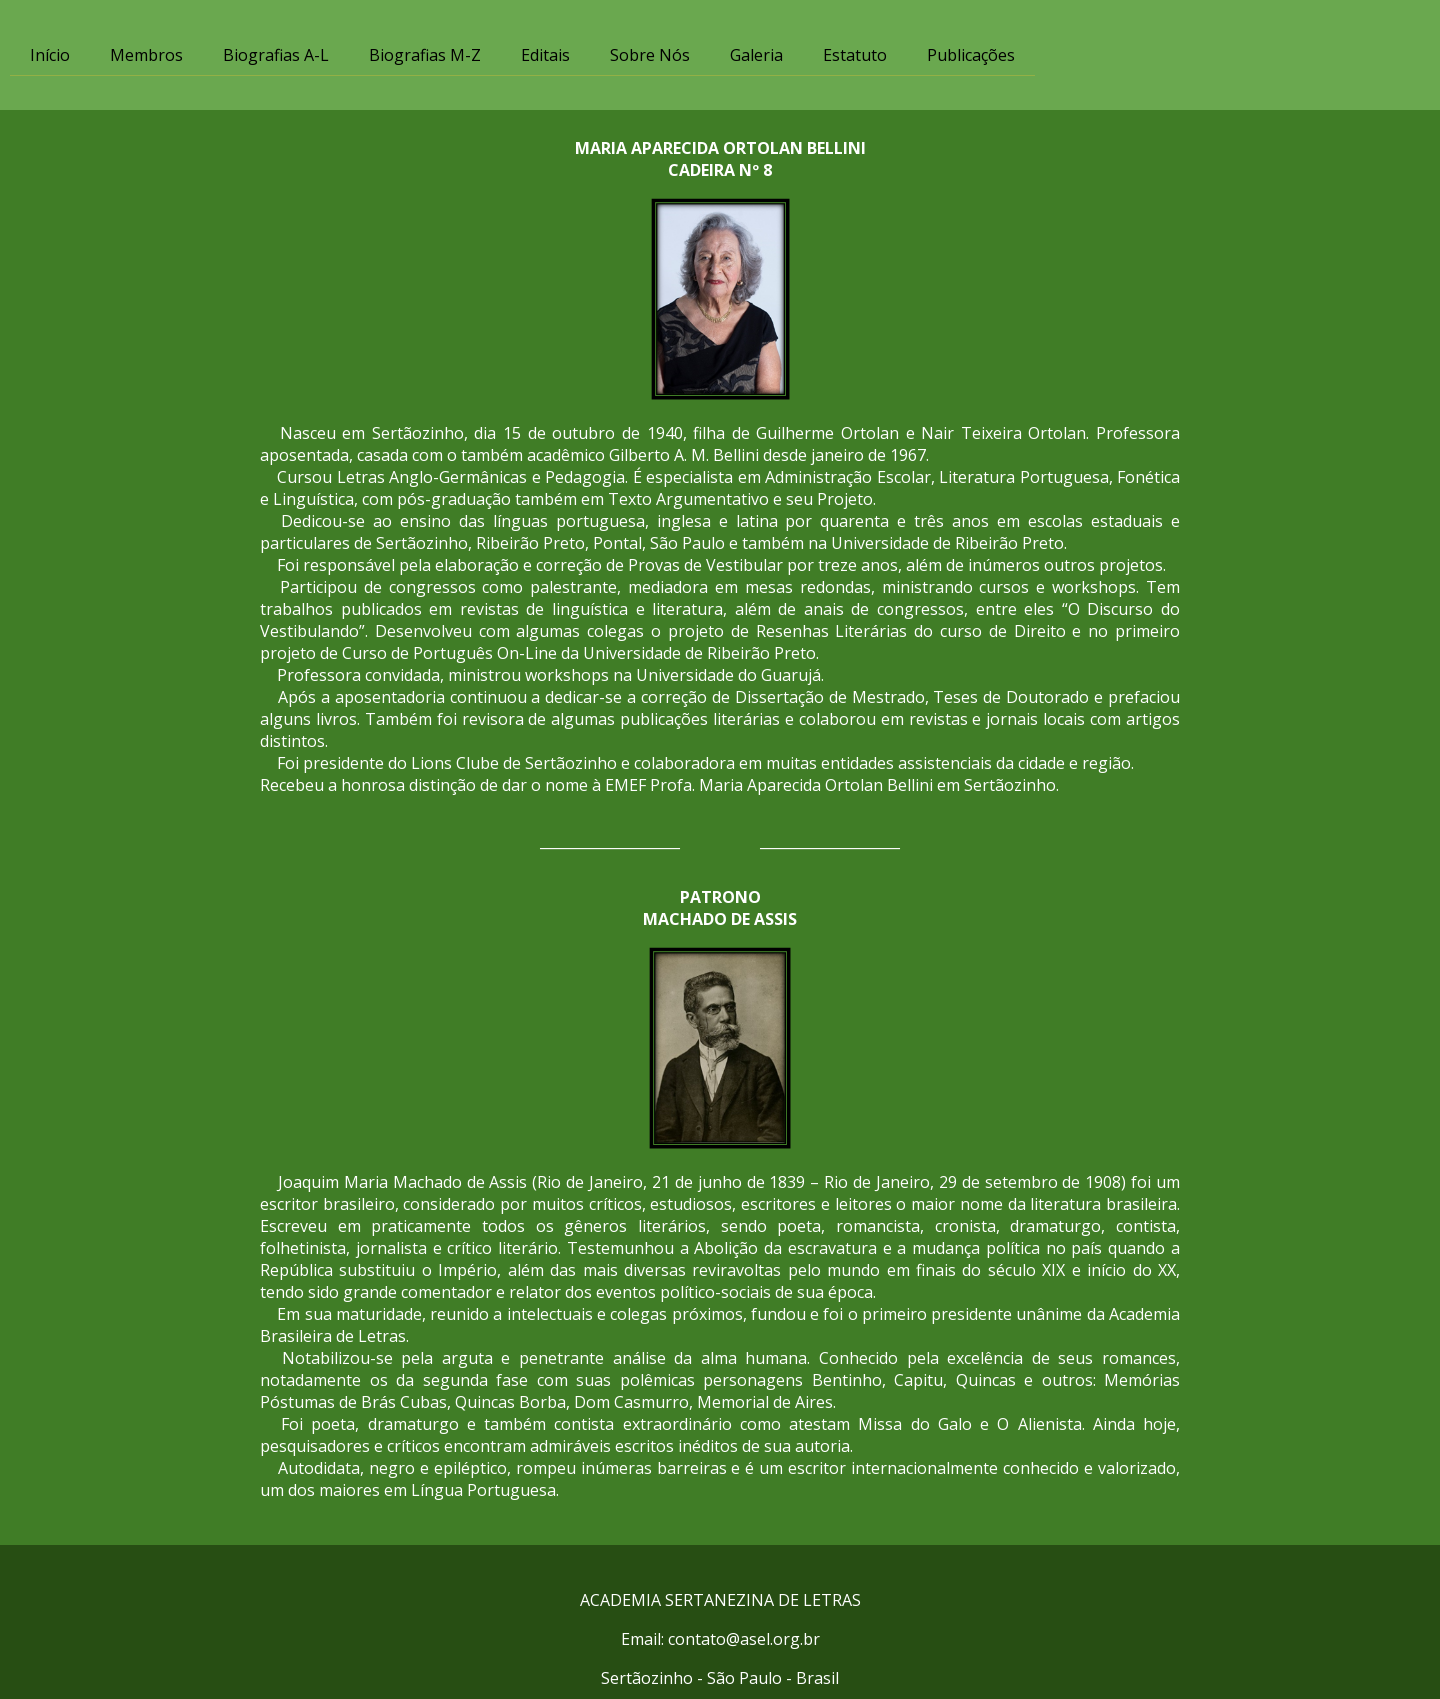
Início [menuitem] (50, 55)
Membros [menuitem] (146, 55)
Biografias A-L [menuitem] (276, 55)
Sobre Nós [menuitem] (650, 55)
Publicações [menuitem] (971, 55)
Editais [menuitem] (545, 55)
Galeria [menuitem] (756, 55)
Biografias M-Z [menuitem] (425, 55)
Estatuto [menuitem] (855, 55)
